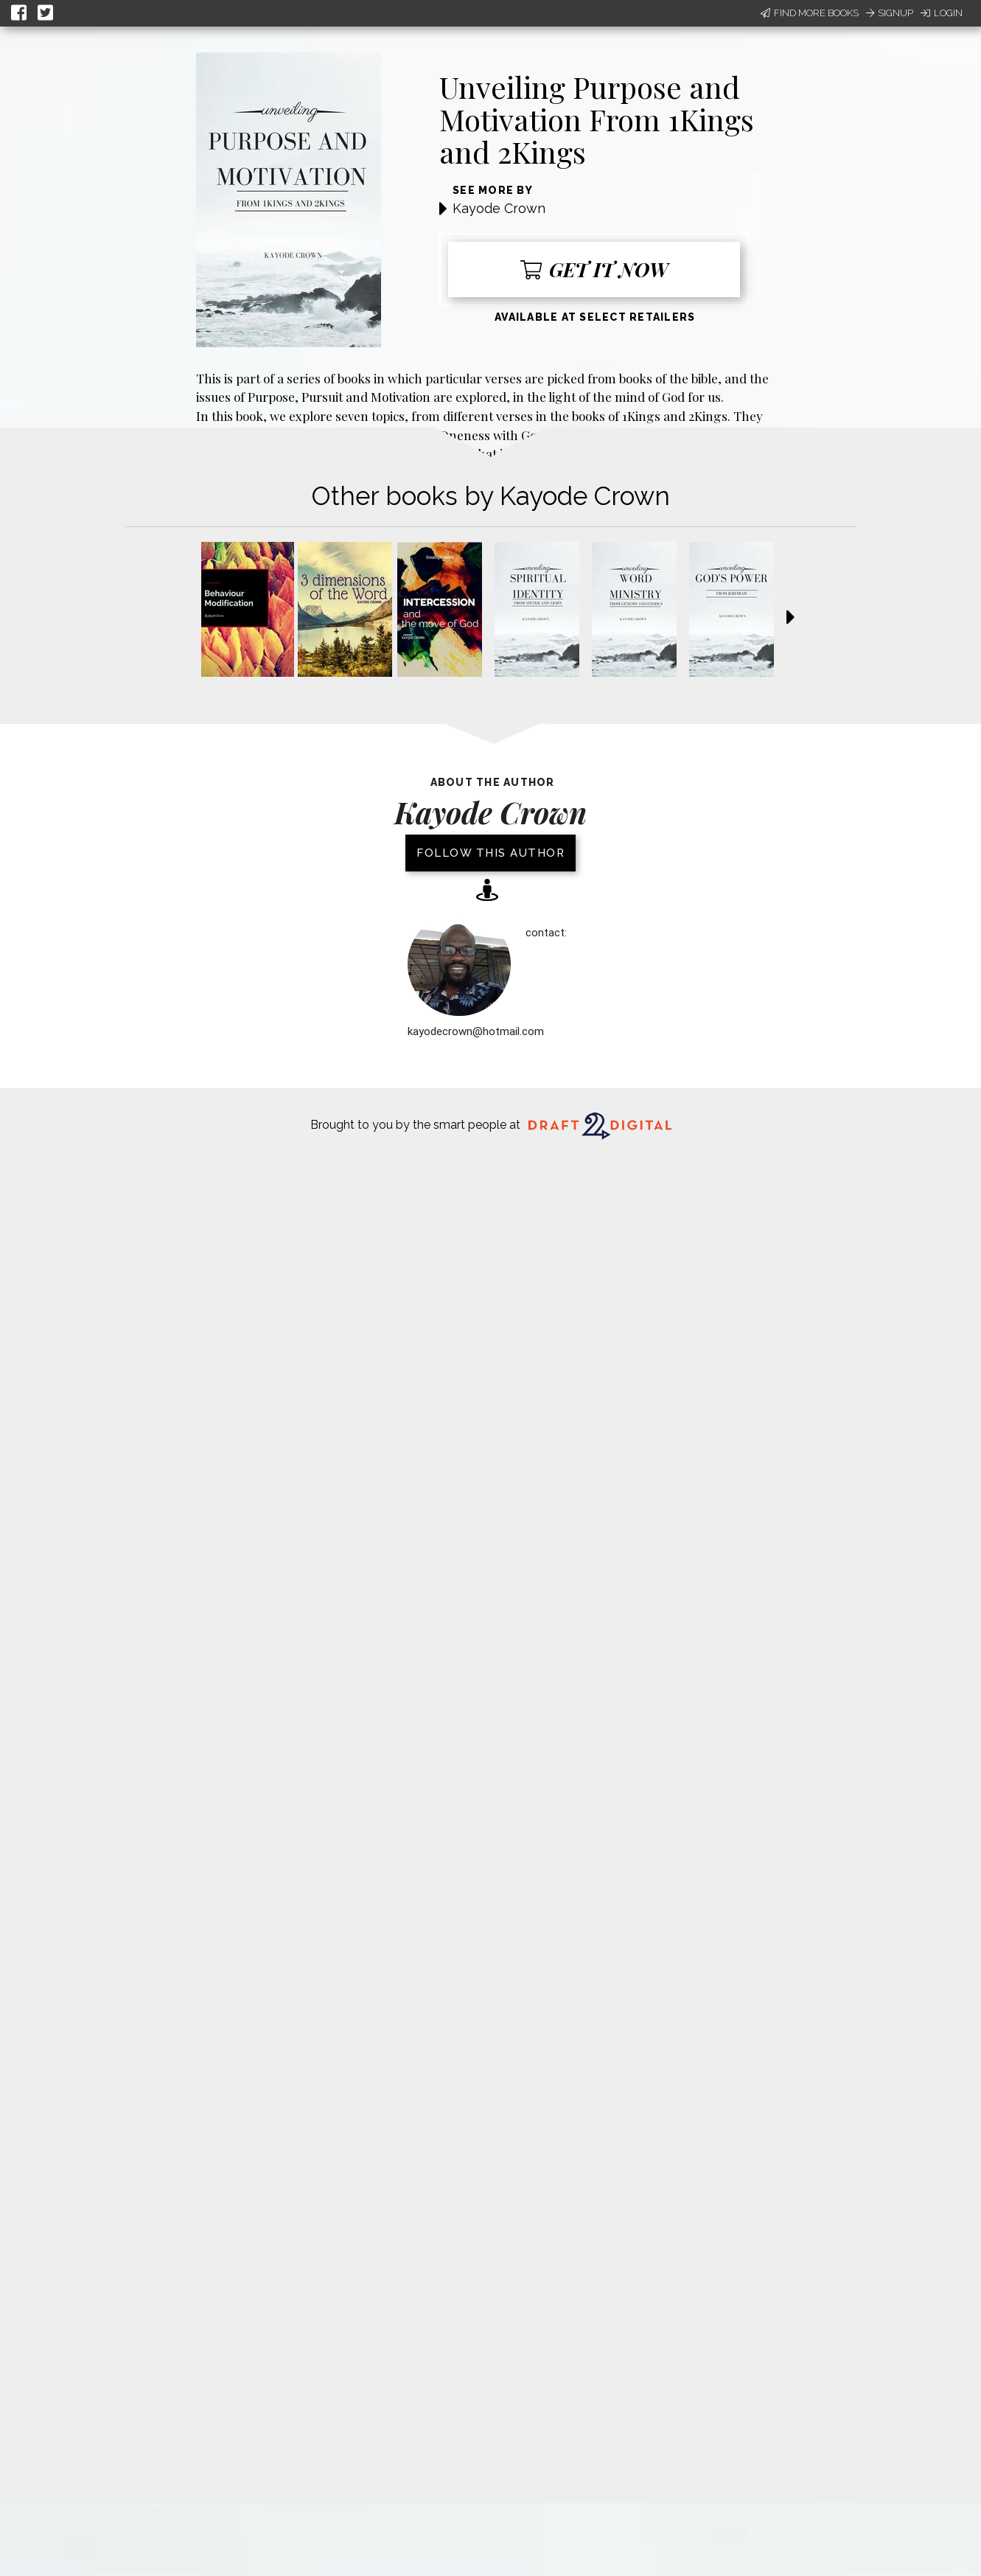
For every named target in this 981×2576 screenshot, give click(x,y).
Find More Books (810, 12)
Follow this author (490, 853)
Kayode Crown (499, 208)
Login (942, 12)
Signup (889, 12)
